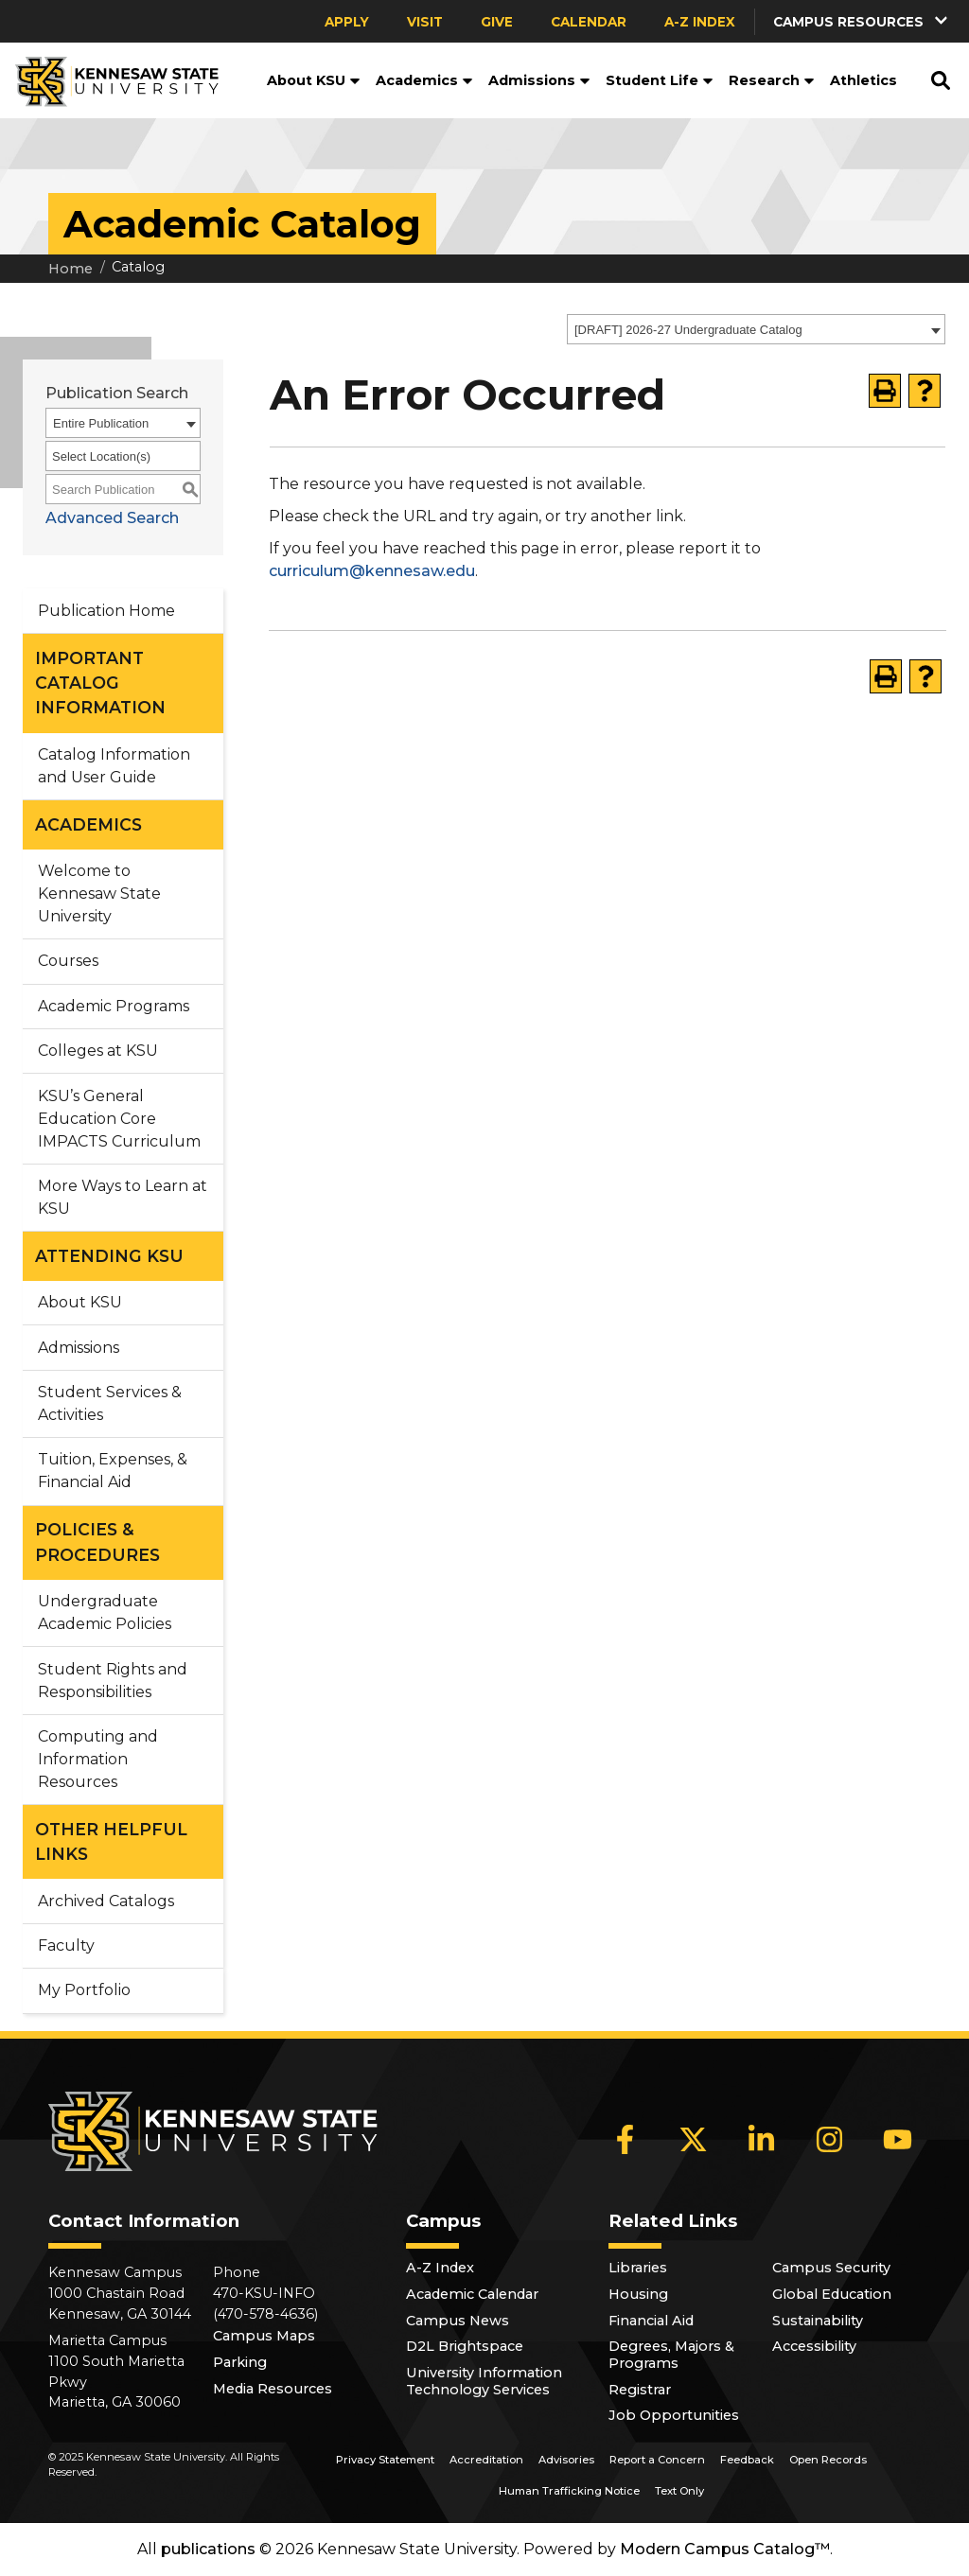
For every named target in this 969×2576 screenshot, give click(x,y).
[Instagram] (830, 2140)
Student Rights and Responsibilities (112, 1680)
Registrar (639, 2389)
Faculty (66, 1945)
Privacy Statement (385, 2459)
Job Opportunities (673, 2415)
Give (497, 21)
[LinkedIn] (761, 2140)
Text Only (679, 2490)
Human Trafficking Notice (569, 2490)
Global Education (831, 2294)
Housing (638, 2294)
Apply (347, 21)
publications (208, 2549)
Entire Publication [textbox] (101, 423)
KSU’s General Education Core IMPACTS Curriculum (119, 1118)
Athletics (863, 80)
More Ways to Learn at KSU (122, 1197)
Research (772, 80)
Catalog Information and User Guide (114, 765)
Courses (68, 961)
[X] (693, 2140)
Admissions (539, 80)
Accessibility (814, 2346)
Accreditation (486, 2459)
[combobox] (756, 329)
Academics (424, 80)
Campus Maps (264, 2335)
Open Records (828, 2459)
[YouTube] (898, 2140)
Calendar (588, 21)
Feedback (747, 2459)
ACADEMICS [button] (88, 824)
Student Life (660, 80)
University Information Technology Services (484, 2381)
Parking (240, 2362)
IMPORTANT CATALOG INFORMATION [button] (100, 683)
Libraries (637, 2267)
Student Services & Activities (110, 1403)
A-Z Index (699, 21)
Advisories (566, 2459)
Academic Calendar (472, 2294)
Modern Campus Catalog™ (725, 2549)
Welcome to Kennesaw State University (99, 893)
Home (70, 268)
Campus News (457, 2320)
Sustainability (817, 2320)
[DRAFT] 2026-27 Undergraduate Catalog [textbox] (688, 330)
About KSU (314, 80)
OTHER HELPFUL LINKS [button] (111, 1841)
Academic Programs (113, 1006)
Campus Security (831, 2267)
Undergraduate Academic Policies (104, 1612)
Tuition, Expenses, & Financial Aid (112, 1470)
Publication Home (106, 611)
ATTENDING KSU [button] (109, 1256)
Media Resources (272, 2388)
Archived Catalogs (106, 1901)
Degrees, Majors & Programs (671, 2355)
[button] (862, 21)
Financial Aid (651, 2320)
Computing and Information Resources (98, 1759)
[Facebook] (625, 2140)
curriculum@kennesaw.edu (372, 571)
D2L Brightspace (464, 2346)
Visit (425, 21)
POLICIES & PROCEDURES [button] (97, 1541)
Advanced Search (112, 518)
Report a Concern (657, 2459)
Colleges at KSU (98, 1051)
